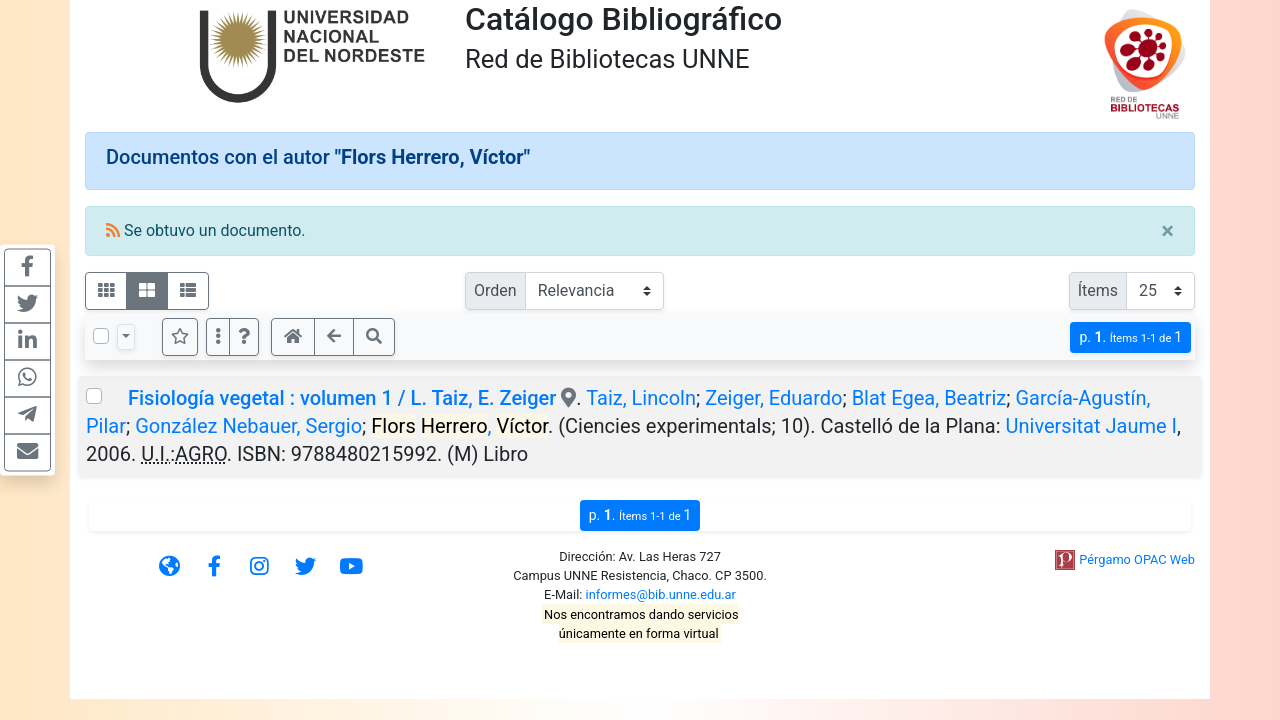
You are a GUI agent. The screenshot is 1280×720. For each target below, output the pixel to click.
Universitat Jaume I (1091, 426)
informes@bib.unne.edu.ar (661, 594)
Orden (495, 290)
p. (1130, 337)
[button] (244, 337)
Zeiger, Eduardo (773, 398)
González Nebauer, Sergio (248, 426)
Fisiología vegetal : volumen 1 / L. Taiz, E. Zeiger (342, 398)
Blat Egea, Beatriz (929, 398)
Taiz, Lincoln (641, 398)
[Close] (1167, 231)
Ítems (1098, 290)
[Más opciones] (218, 337)
